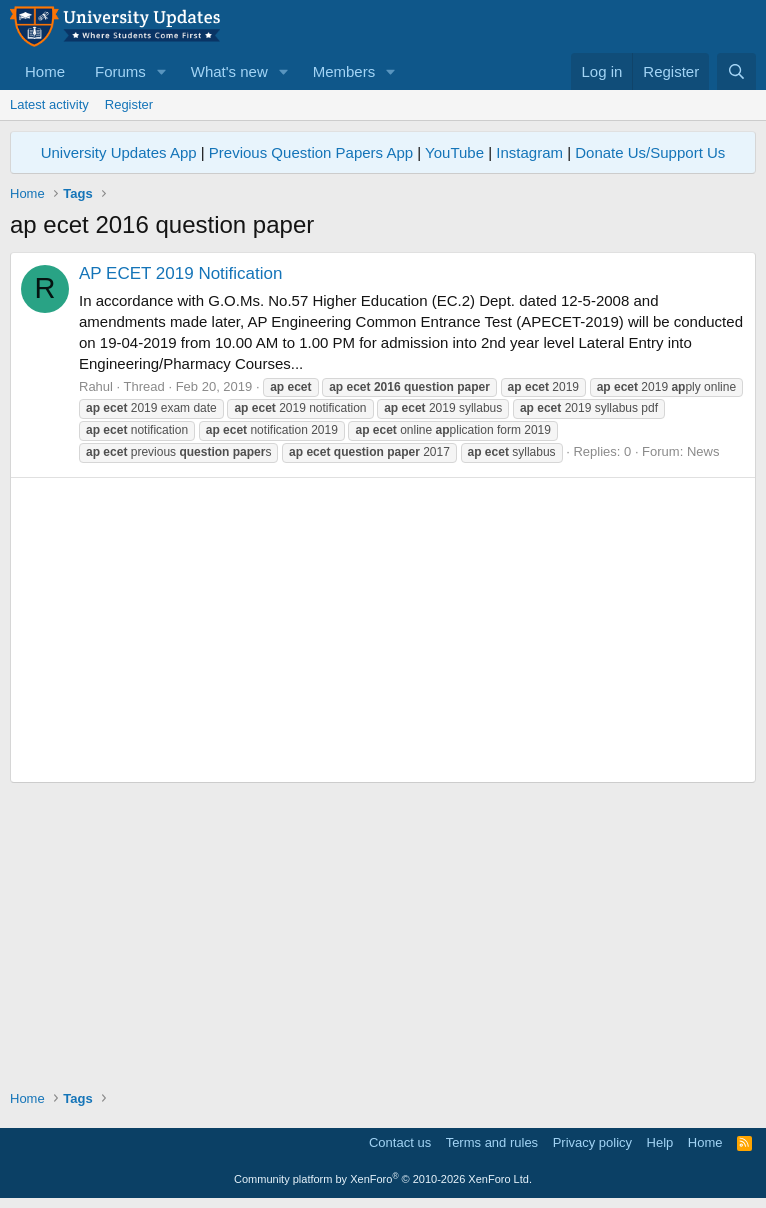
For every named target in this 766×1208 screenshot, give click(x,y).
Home (45, 71)
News (703, 451)
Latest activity (49, 104)
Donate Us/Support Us (650, 152)
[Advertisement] (383, 630)
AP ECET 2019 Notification (181, 273)
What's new (229, 71)
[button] (162, 71)
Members (344, 71)
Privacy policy (592, 1142)
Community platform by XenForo (383, 1179)
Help (660, 1142)
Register (129, 104)
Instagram (529, 152)
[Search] (736, 71)
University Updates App (119, 152)
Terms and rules (492, 1142)
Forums (120, 71)
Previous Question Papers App (311, 152)
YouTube (454, 152)
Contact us (400, 1142)
